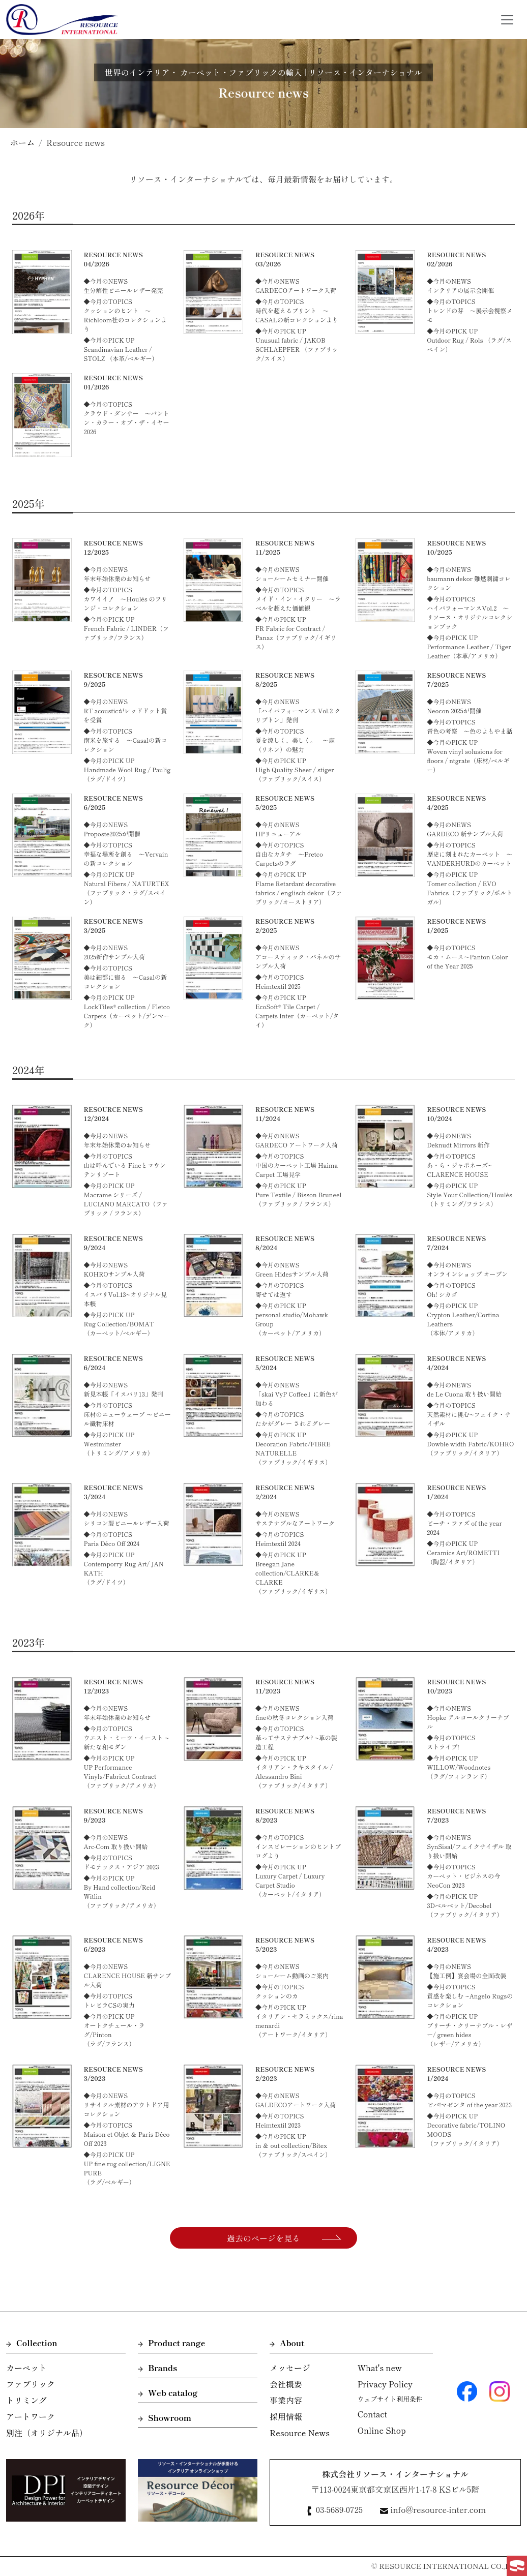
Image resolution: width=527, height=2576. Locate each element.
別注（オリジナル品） (46, 2433)
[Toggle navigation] (507, 20)
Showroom (164, 2417)
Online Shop (382, 2430)
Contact (372, 2414)
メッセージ (290, 2367)
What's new (380, 2367)
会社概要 (286, 2384)
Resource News (300, 2433)
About (287, 2343)
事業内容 (286, 2400)
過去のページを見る (263, 2238)
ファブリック (30, 2384)
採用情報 (286, 2416)
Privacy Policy (385, 2384)
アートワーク (30, 2416)
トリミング (26, 2400)
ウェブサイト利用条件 (390, 2399)
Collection (31, 2343)
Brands (157, 2367)
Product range (172, 2343)
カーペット (26, 2367)
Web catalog (167, 2392)
